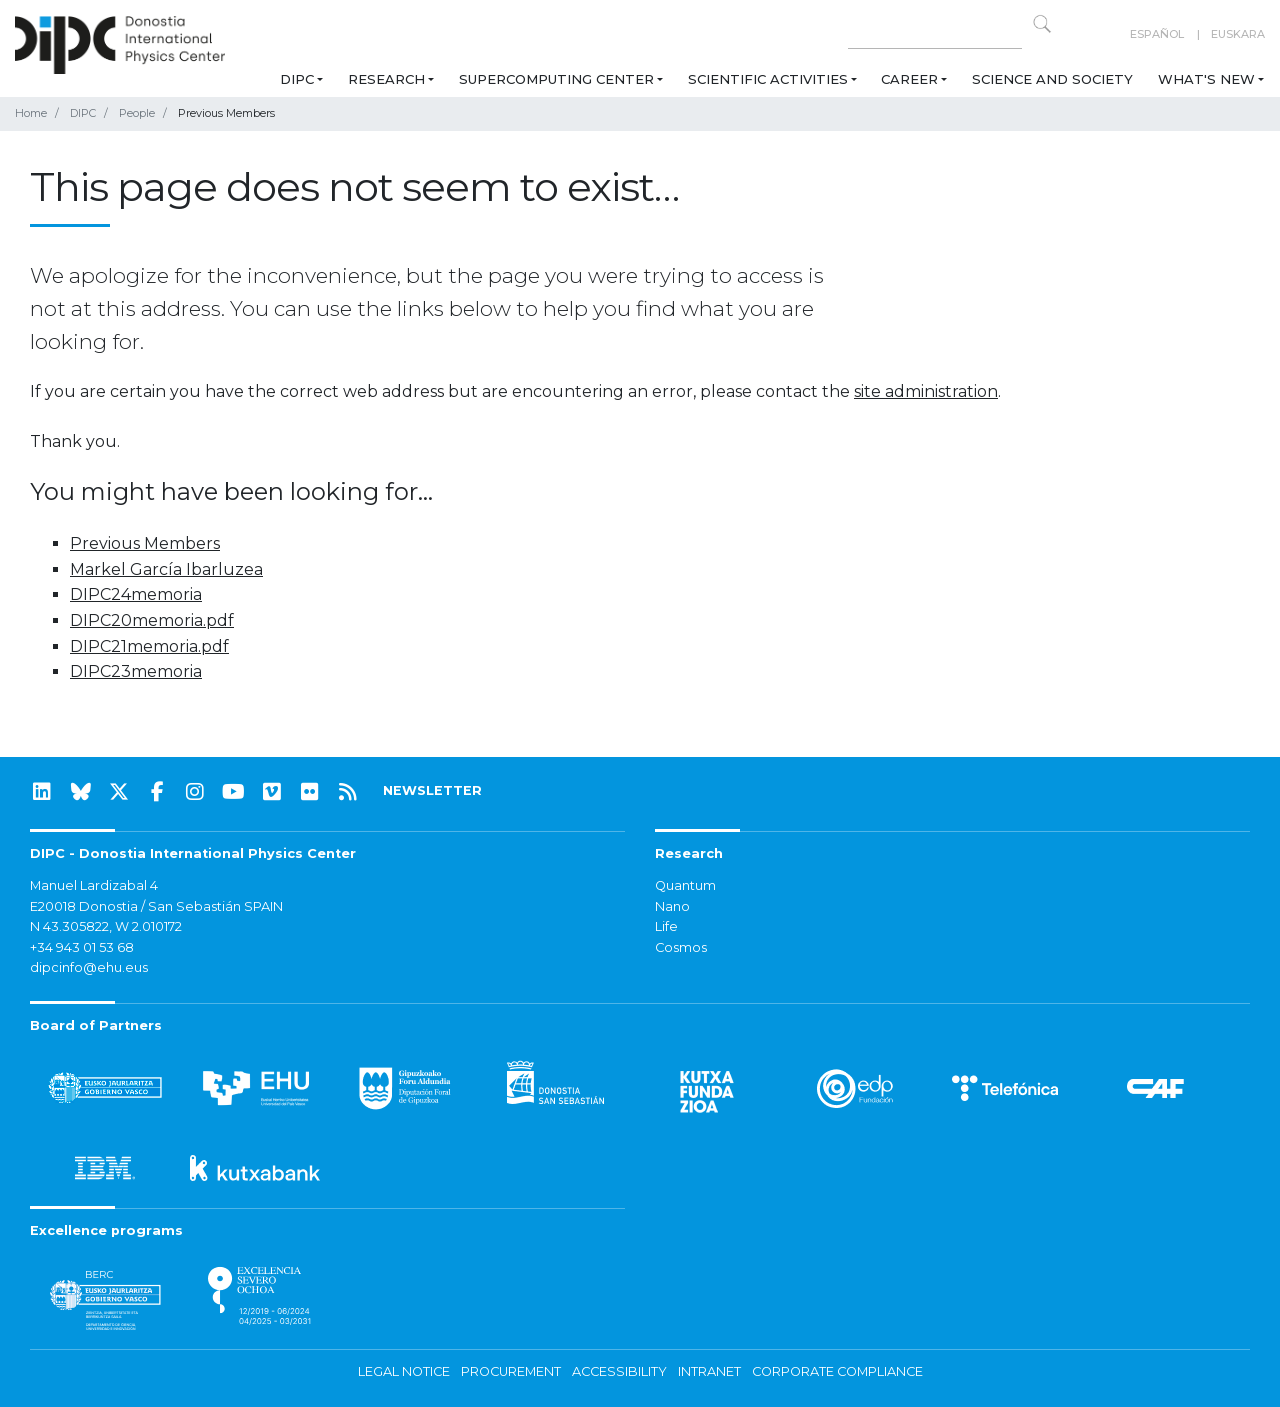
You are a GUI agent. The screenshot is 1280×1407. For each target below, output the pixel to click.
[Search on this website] (935, 34)
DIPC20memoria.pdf (152, 620)
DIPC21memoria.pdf (149, 646)
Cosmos (681, 947)
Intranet (709, 1371)
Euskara (1238, 34)
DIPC (297, 79)
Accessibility (619, 1371)
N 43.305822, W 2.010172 (106, 926)
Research (386, 79)
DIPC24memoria (136, 594)
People (137, 113)
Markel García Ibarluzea (166, 569)
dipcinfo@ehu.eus (89, 967)
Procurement (511, 1371)
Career (909, 79)
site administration (926, 391)
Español (1157, 34)
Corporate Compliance (837, 1371)
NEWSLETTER (432, 790)
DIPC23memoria (136, 671)
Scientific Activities (768, 79)
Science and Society (1052, 79)
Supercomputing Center (556, 79)
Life (666, 926)
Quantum (685, 885)
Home (31, 113)
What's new (1206, 79)
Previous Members (145, 543)
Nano (672, 906)
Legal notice (404, 1371)
